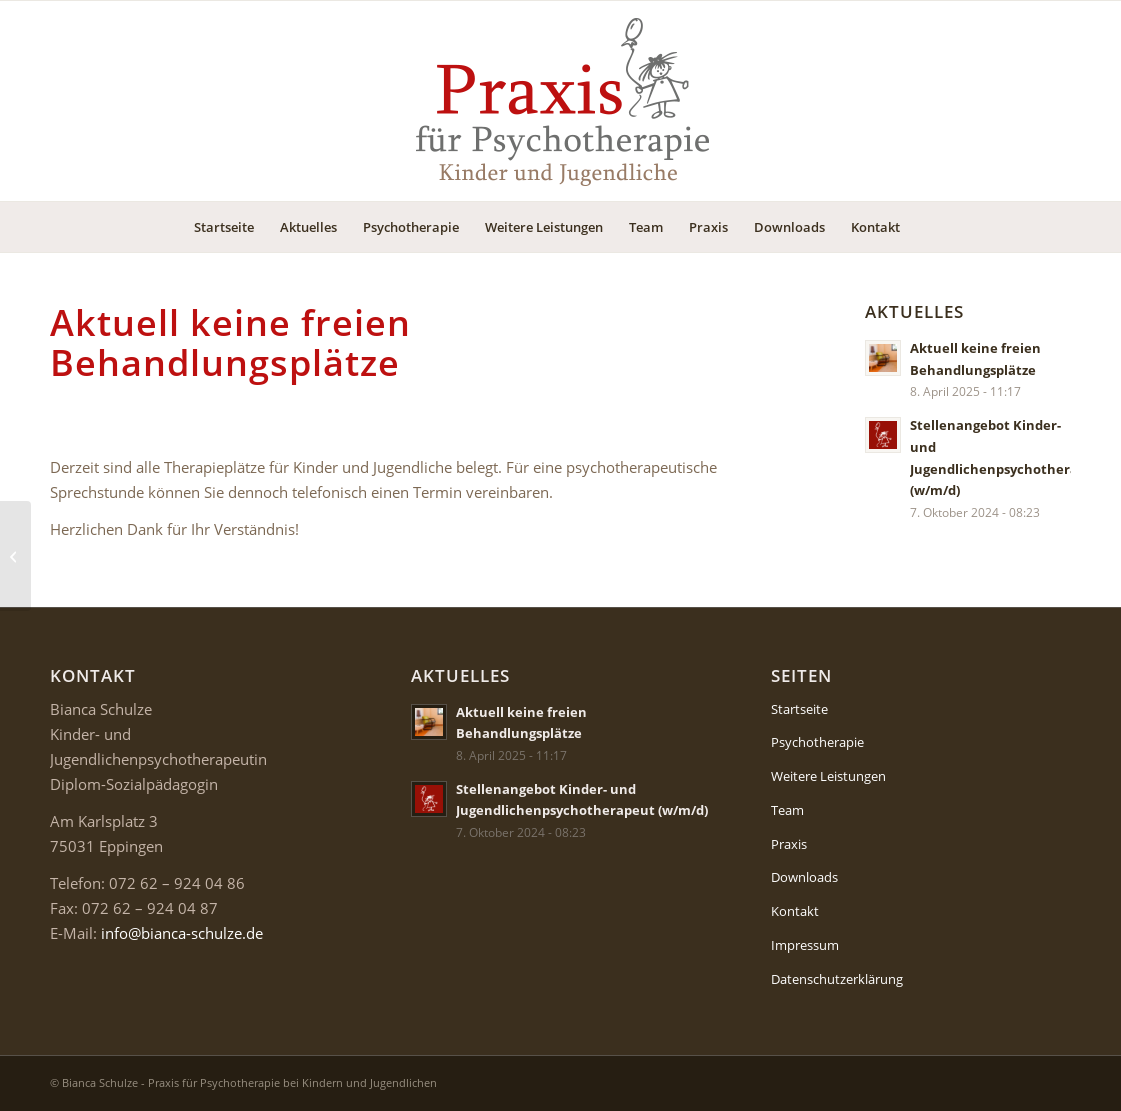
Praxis (789, 844)
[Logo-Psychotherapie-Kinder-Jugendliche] (561, 101)
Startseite (799, 709)
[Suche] (926, 227)
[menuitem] (224, 227)
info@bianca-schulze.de (182, 933)
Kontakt (795, 911)
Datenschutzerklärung (837, 979)
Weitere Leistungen (828, 776)
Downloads (804, 877)
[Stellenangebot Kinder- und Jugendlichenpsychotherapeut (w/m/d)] (15, 556)
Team (787, 810)
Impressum (805, 945)
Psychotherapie (817, 742)
